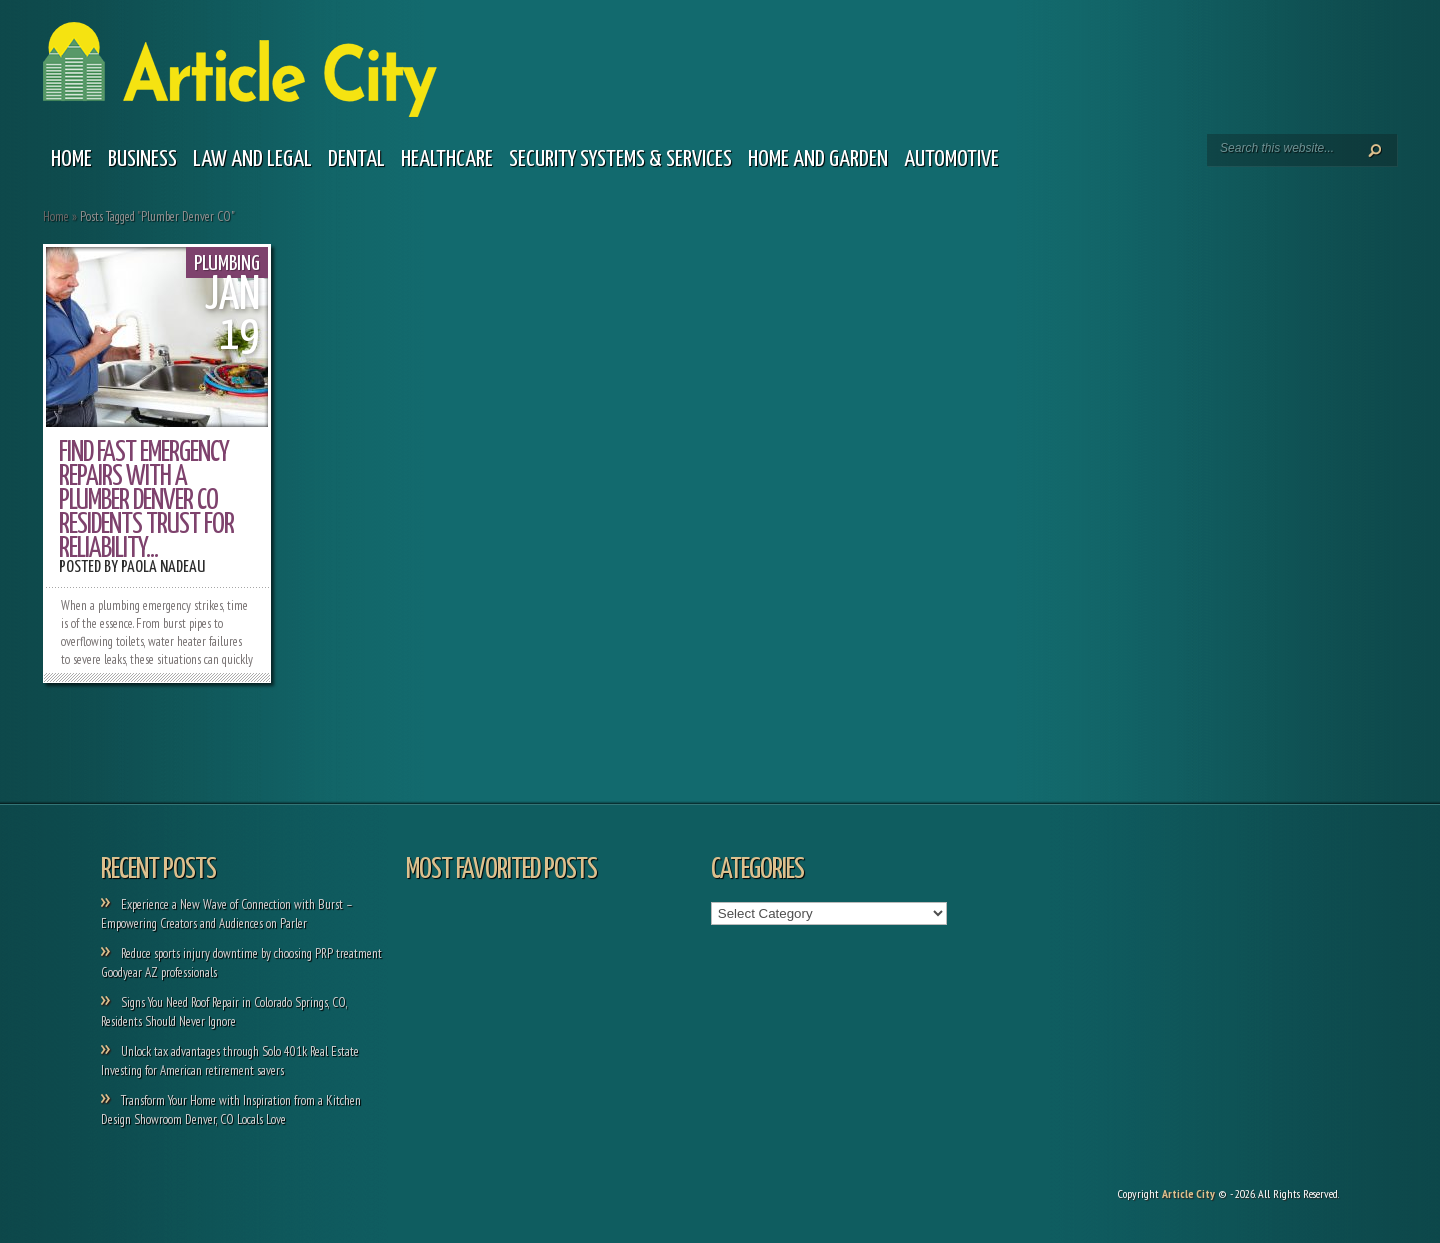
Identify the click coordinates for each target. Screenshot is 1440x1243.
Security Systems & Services (620, 159)
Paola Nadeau (163, 567)
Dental (356, 159)
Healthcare (447, 159)
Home (71, 159)
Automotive (951, 159)
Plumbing (227, 264)
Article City (1188, 1193)
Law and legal (252, 159)
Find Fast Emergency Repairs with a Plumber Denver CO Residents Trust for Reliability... (146, 501)
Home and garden (818, 159)
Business (142, 159)
